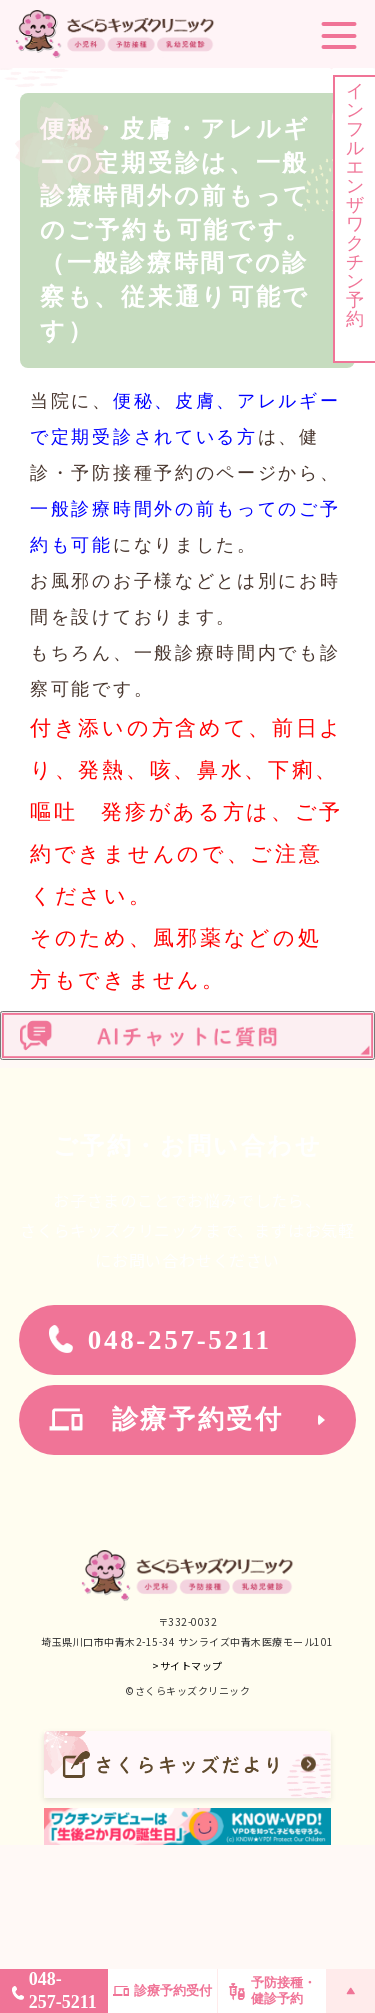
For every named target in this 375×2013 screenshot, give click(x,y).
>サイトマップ (187, 1665)
